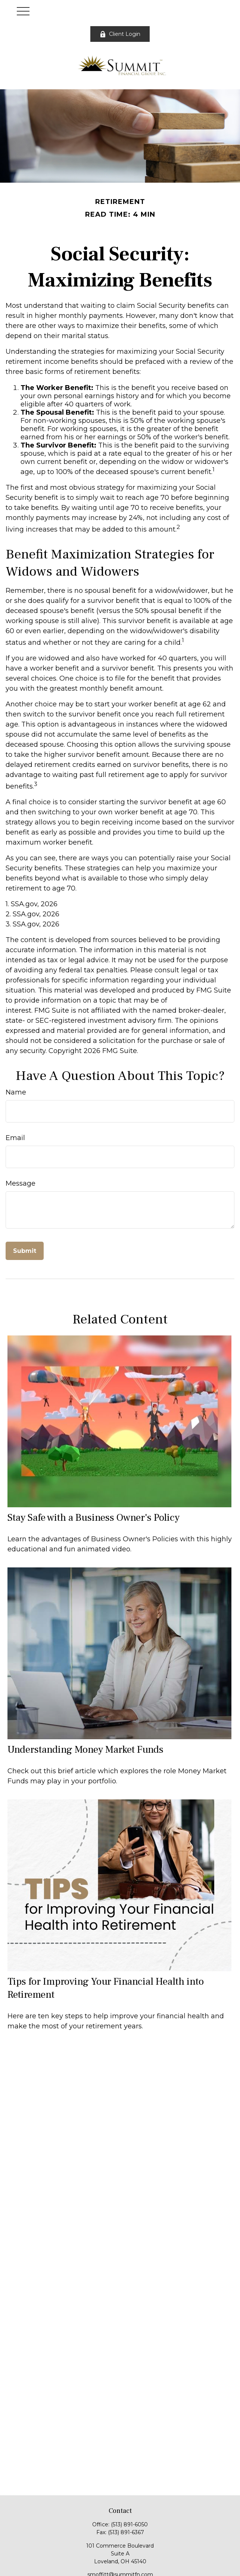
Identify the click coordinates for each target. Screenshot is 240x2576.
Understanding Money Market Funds (85, 1749)
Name (16, 1092)
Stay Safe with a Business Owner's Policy (93, 1517)
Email (15, 1138)
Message (20, 1183)
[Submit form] (25, 1251)
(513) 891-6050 (129, 2524)
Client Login (120, 34)
